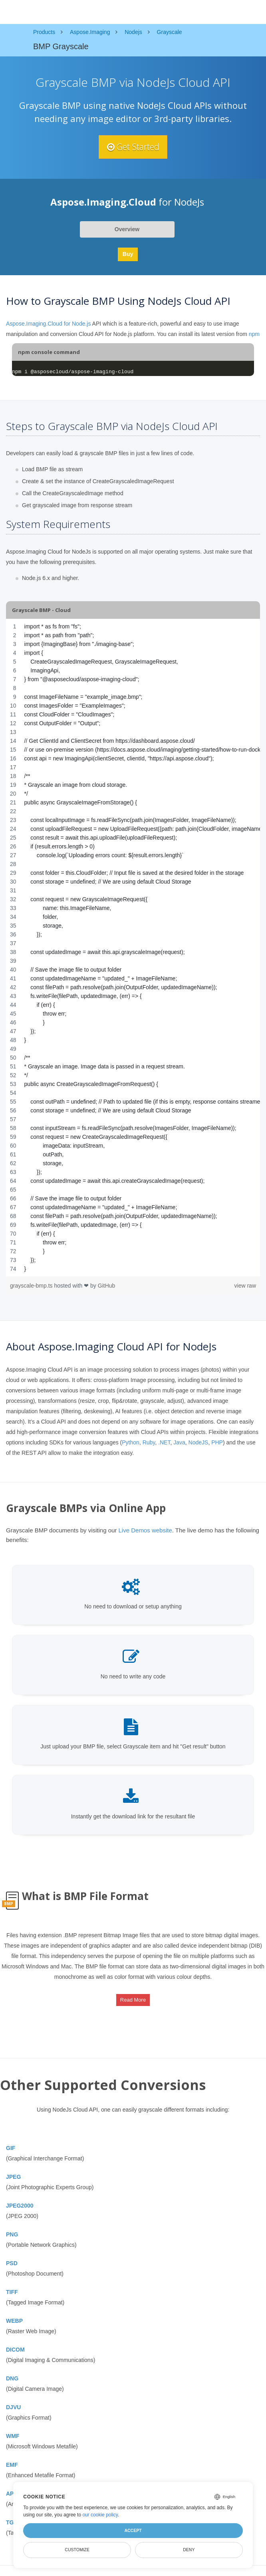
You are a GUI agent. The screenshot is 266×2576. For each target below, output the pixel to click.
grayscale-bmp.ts (32, 1285)
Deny (189, 2549)
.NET (164, 1442)
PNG (12, 2235)
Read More (133, 2000)
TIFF (12, 2292)
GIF (10, 2148)
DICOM (15, 2350)
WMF (12, 2436)
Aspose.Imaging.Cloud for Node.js (48, 323)
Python (130, 1442)
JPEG (13, 2177)
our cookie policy (100, 2515)
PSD (12, 2263)
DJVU (13, 2407)
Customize (77, 2549)
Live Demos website (145, 1530)
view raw (245, 1285)
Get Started (133, 147)
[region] (133, 947)
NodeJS (198, 1442)
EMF (12, 2465)
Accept (132, 2530)
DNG (12, 2379)
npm (254, 334)
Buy (128, 254)
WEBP (14, 2321)
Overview (127, 229)
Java (179, 1442)
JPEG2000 (20, 2206)
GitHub (106, 1285)
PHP (217, 1442)
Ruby (149, 1442)
